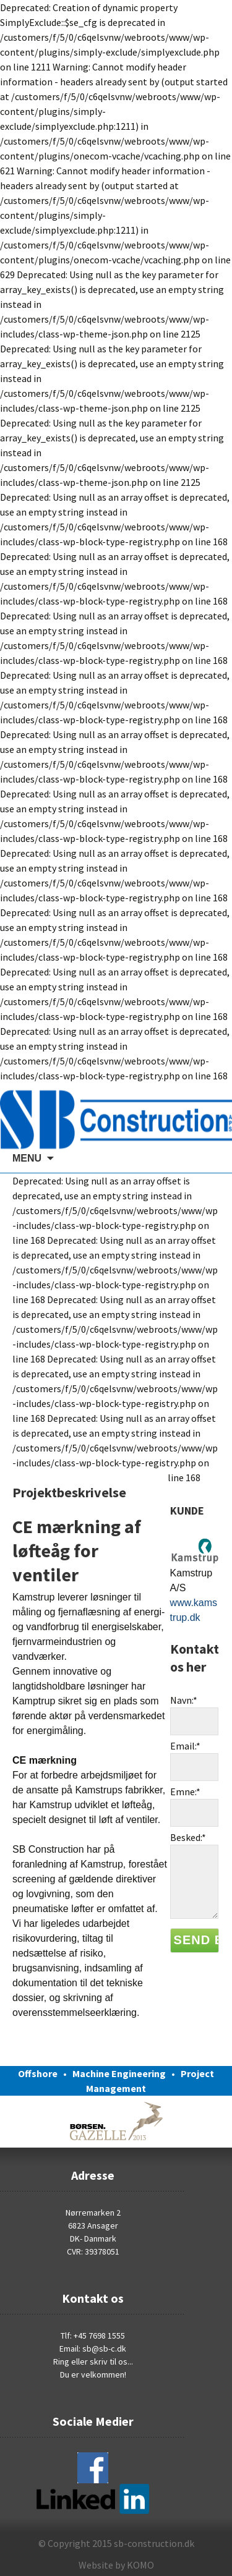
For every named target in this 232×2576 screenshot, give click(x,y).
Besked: (188, 1837)
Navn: (183, 1700)
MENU (26, 1158)
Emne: (185, 1791)
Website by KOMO (116, 2565)
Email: (185, 1746)
